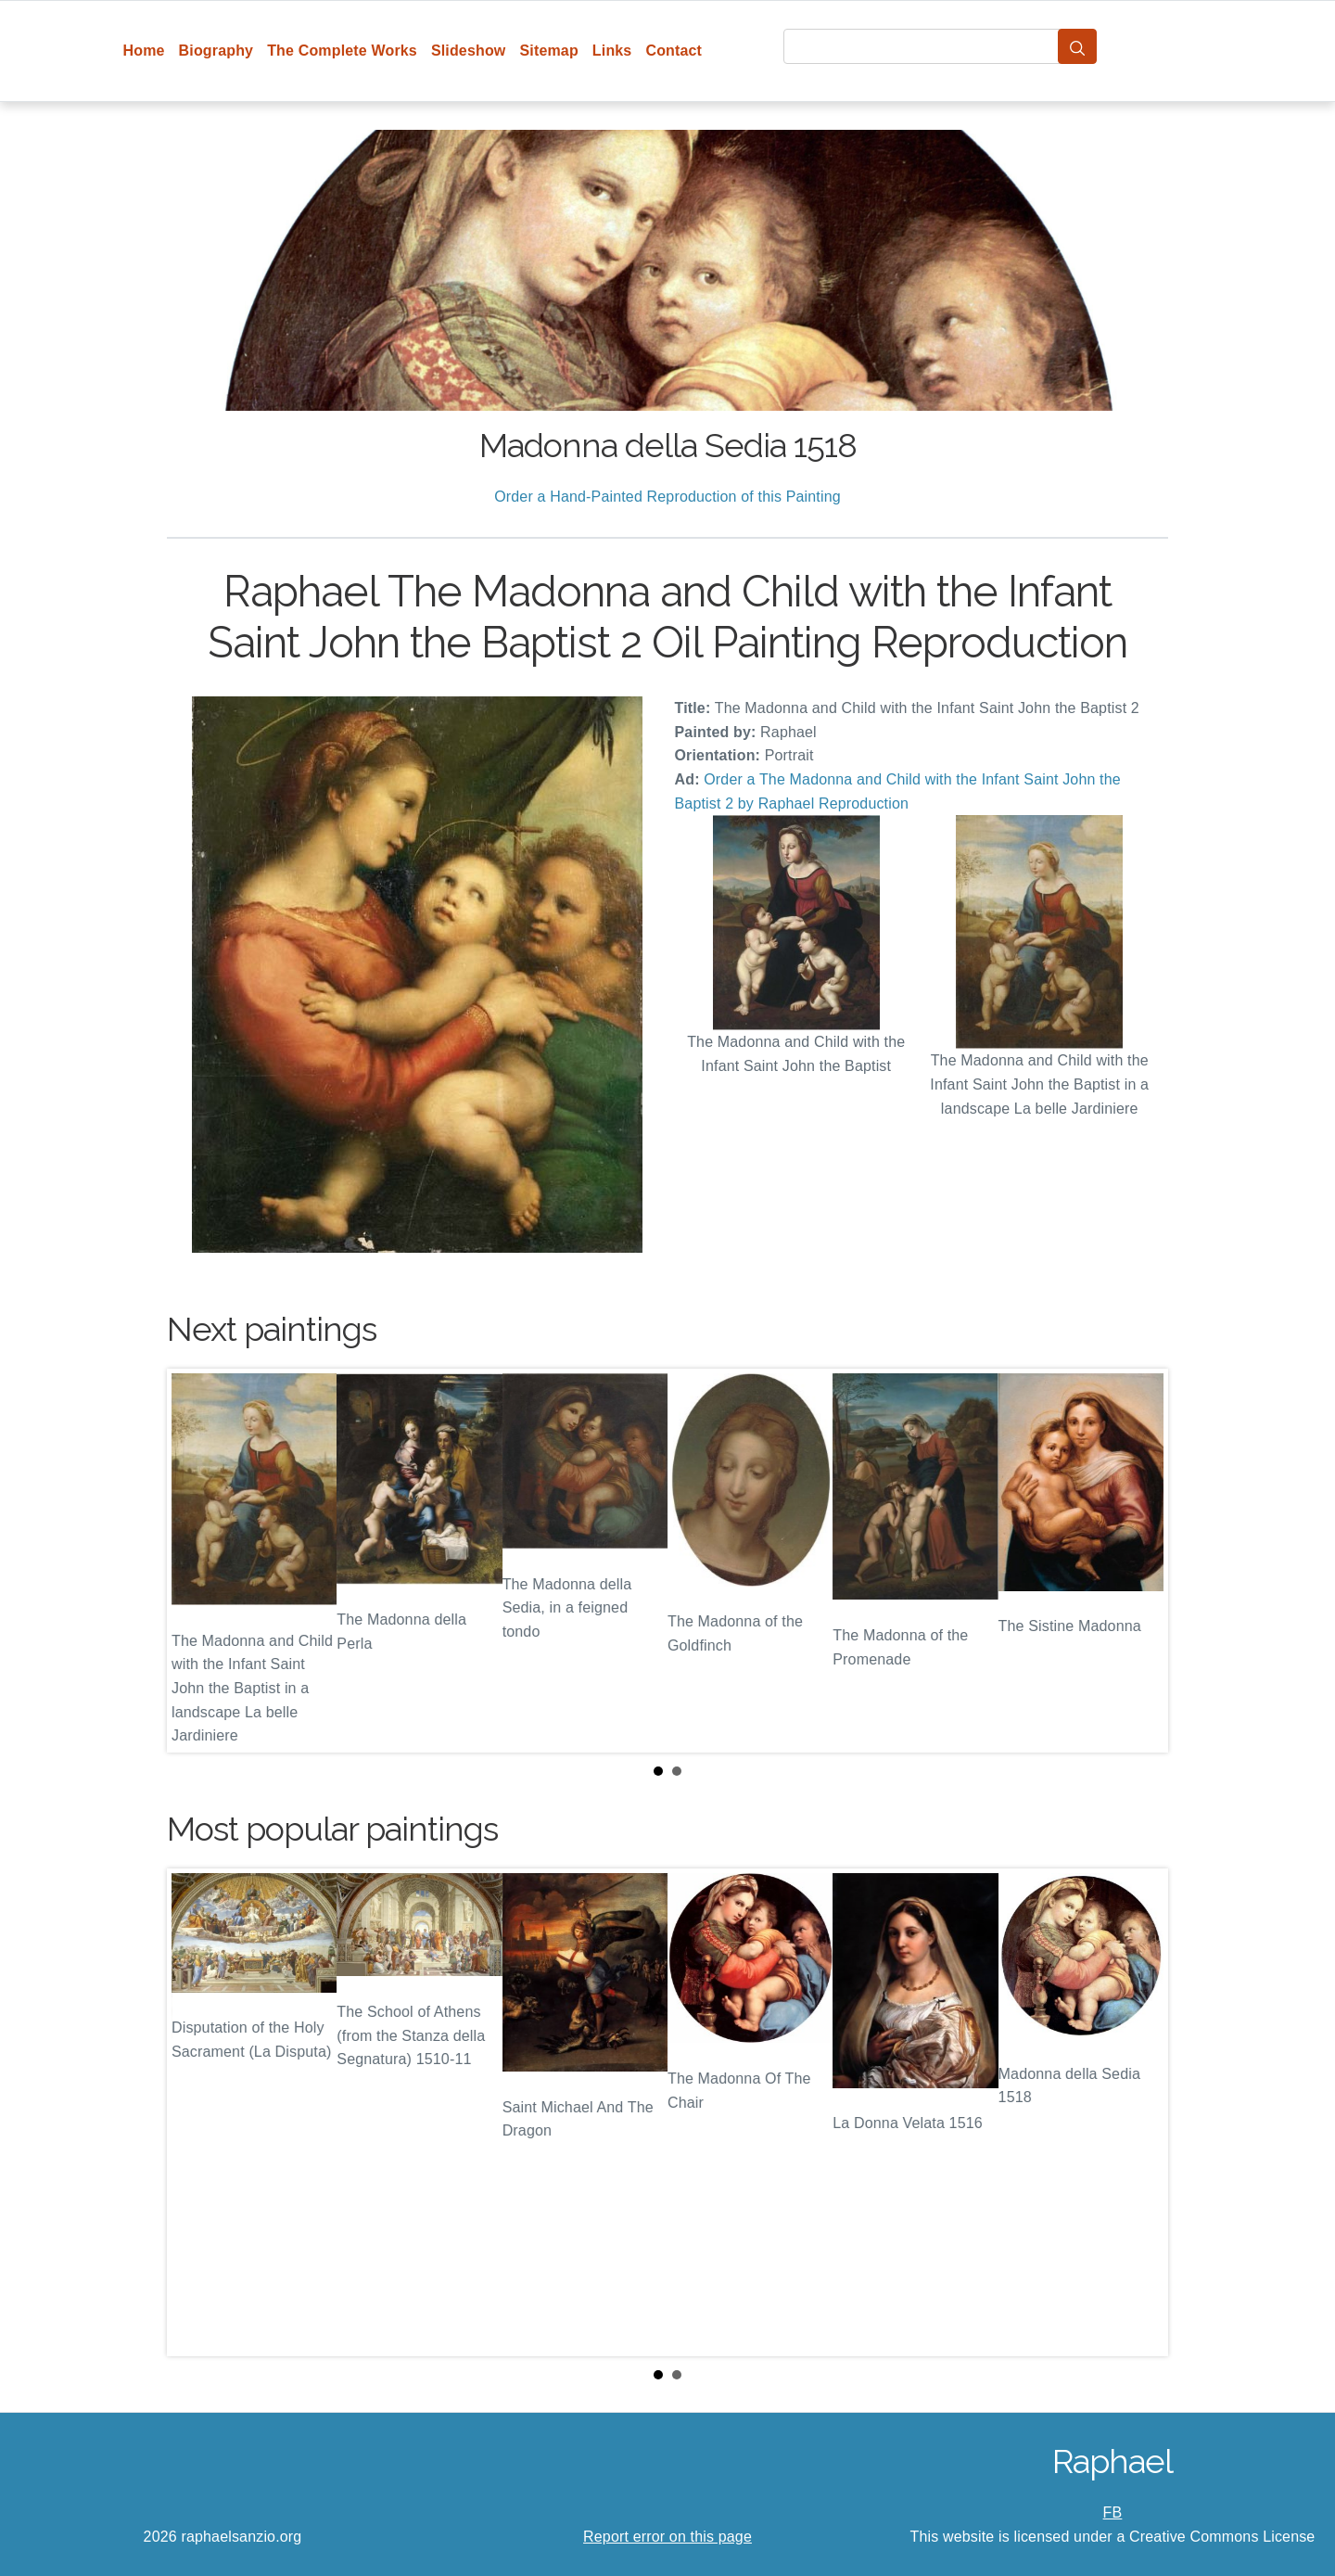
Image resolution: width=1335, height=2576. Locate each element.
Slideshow (468, 50)
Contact (673, 50)
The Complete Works (342, 50)
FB (1113, 2512)
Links (612, 50)
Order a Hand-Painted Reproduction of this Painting (667, 496)
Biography (216, 50)
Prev (195, 1560)
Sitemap (548, 50)
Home (144, 50)
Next (1139, 1560)
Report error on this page (667, 2536)
